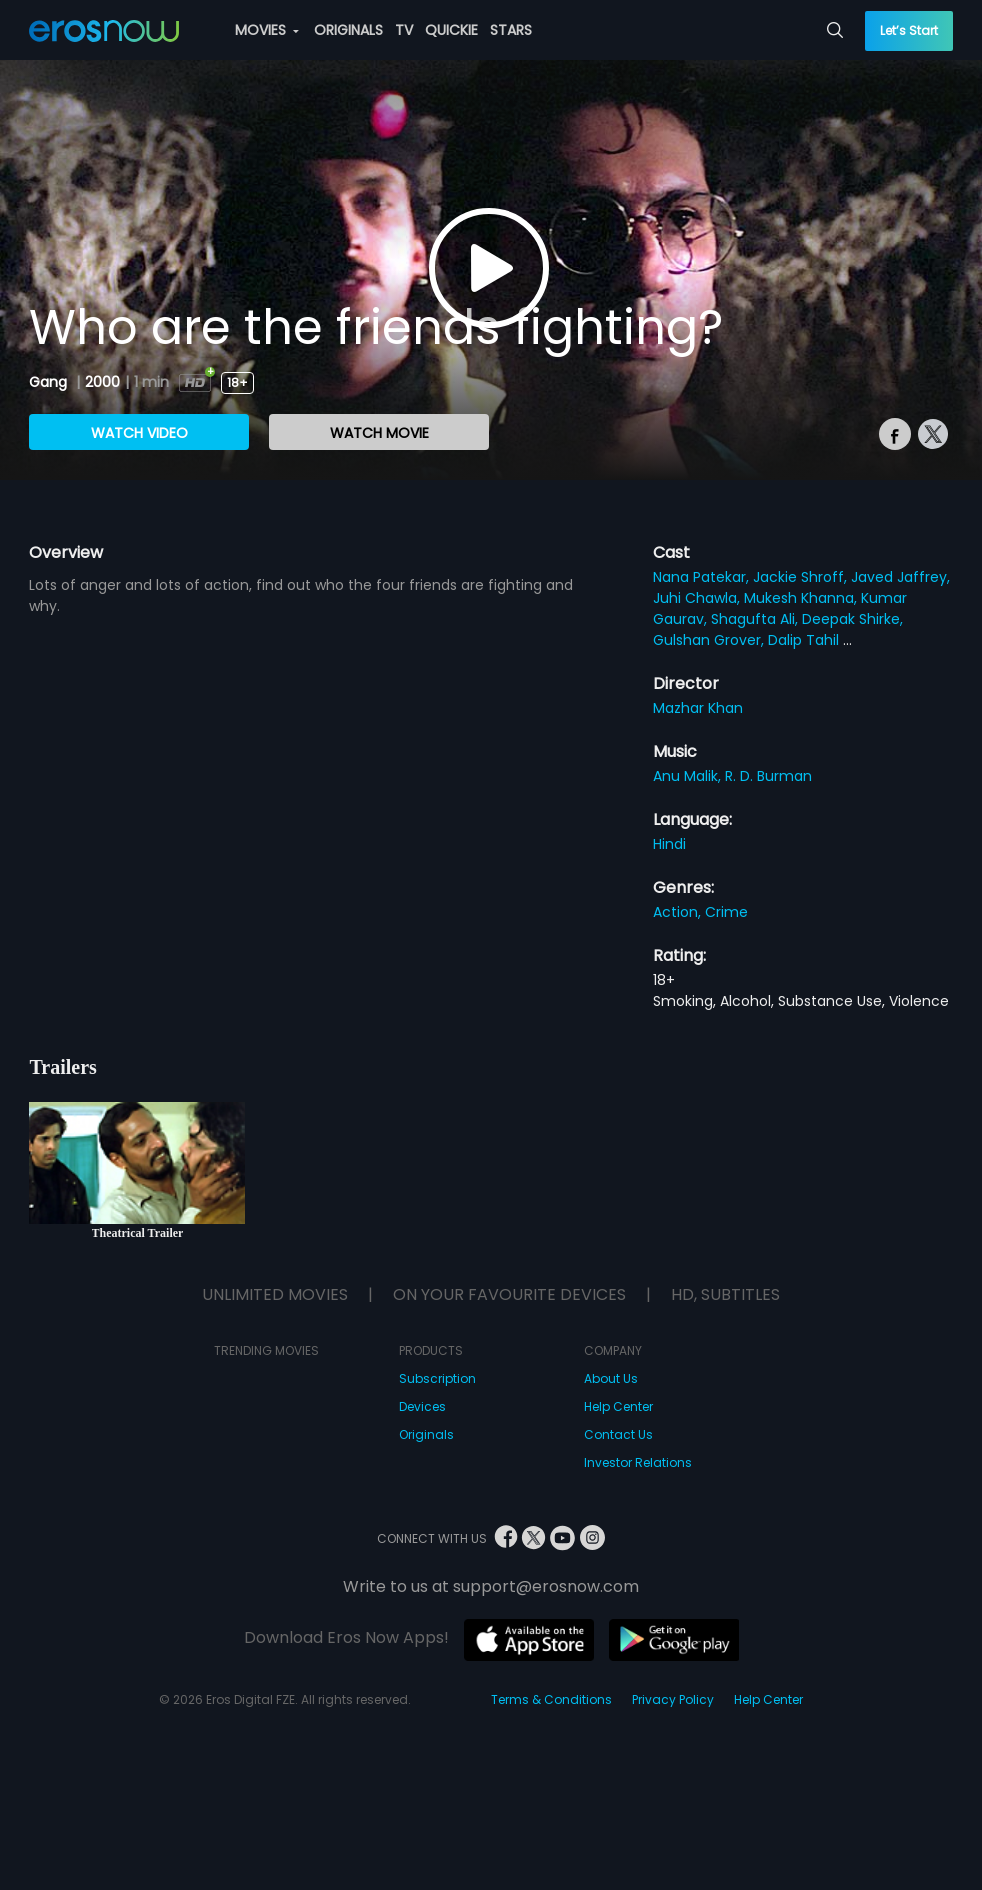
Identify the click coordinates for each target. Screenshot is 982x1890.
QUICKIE (451, 30)
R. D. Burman (768, 776)
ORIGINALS (348, 30)
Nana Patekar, (703, 577)
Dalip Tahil (805, 640)
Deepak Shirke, (852, 619)
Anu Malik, (689, 776)
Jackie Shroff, (802, 577)
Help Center (618, 1406)
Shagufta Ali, (756, 619)
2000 (102, 382)
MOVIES (267, 30)
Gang (50, 382)
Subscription (437, 1378)
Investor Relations (638, 1462)
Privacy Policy (673, 1699)
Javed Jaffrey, (900, 577)
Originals (426, 1434)
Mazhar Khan (698, 708)
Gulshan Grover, (710, 640)
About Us (611, 1378)
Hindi (669, 844)
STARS (511, 30)
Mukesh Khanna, (802, 598)
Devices (422, 1406)
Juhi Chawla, (698, 598)
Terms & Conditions (551, 1699)
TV (404, 30)
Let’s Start (909, 30)
